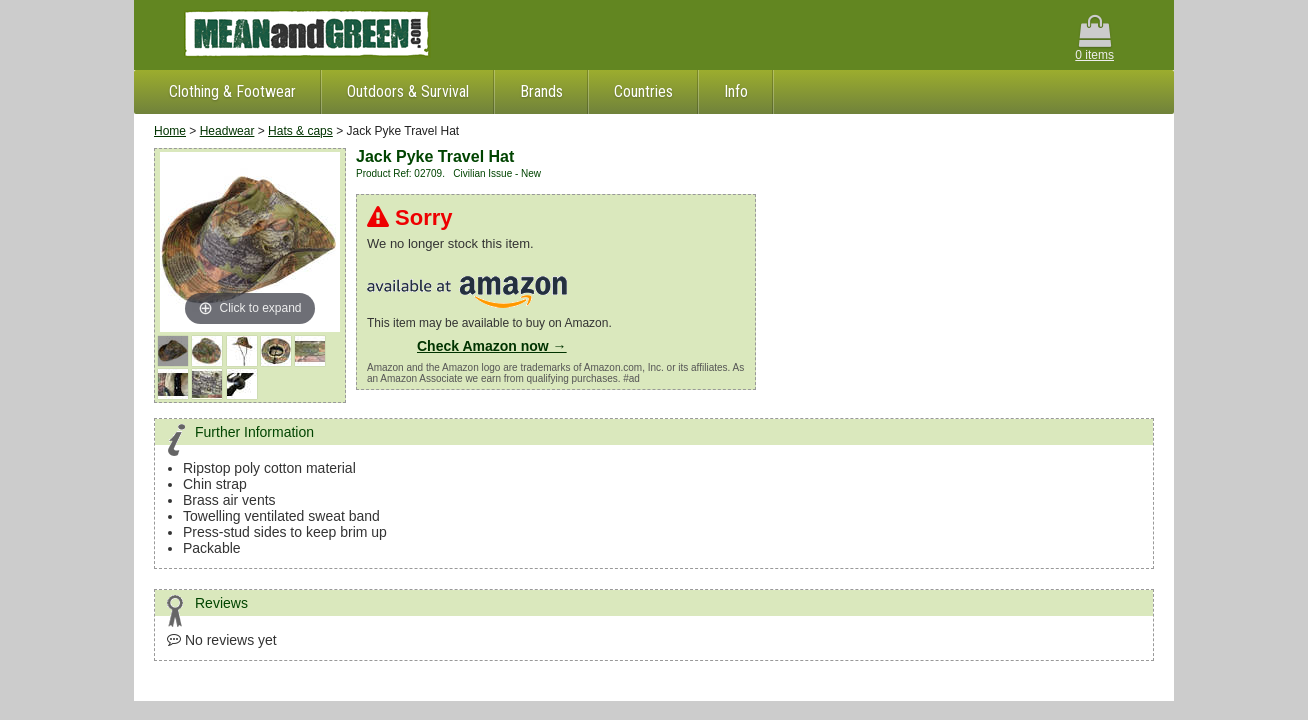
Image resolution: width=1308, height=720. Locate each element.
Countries (643, 91)
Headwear (227, 131)
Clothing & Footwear (232, 91)
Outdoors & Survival (408, 91)
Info (736, 91)
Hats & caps (300, 131)
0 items (1094, 38)
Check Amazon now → (492, 346)
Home (170, 131)
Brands (541, 91)
